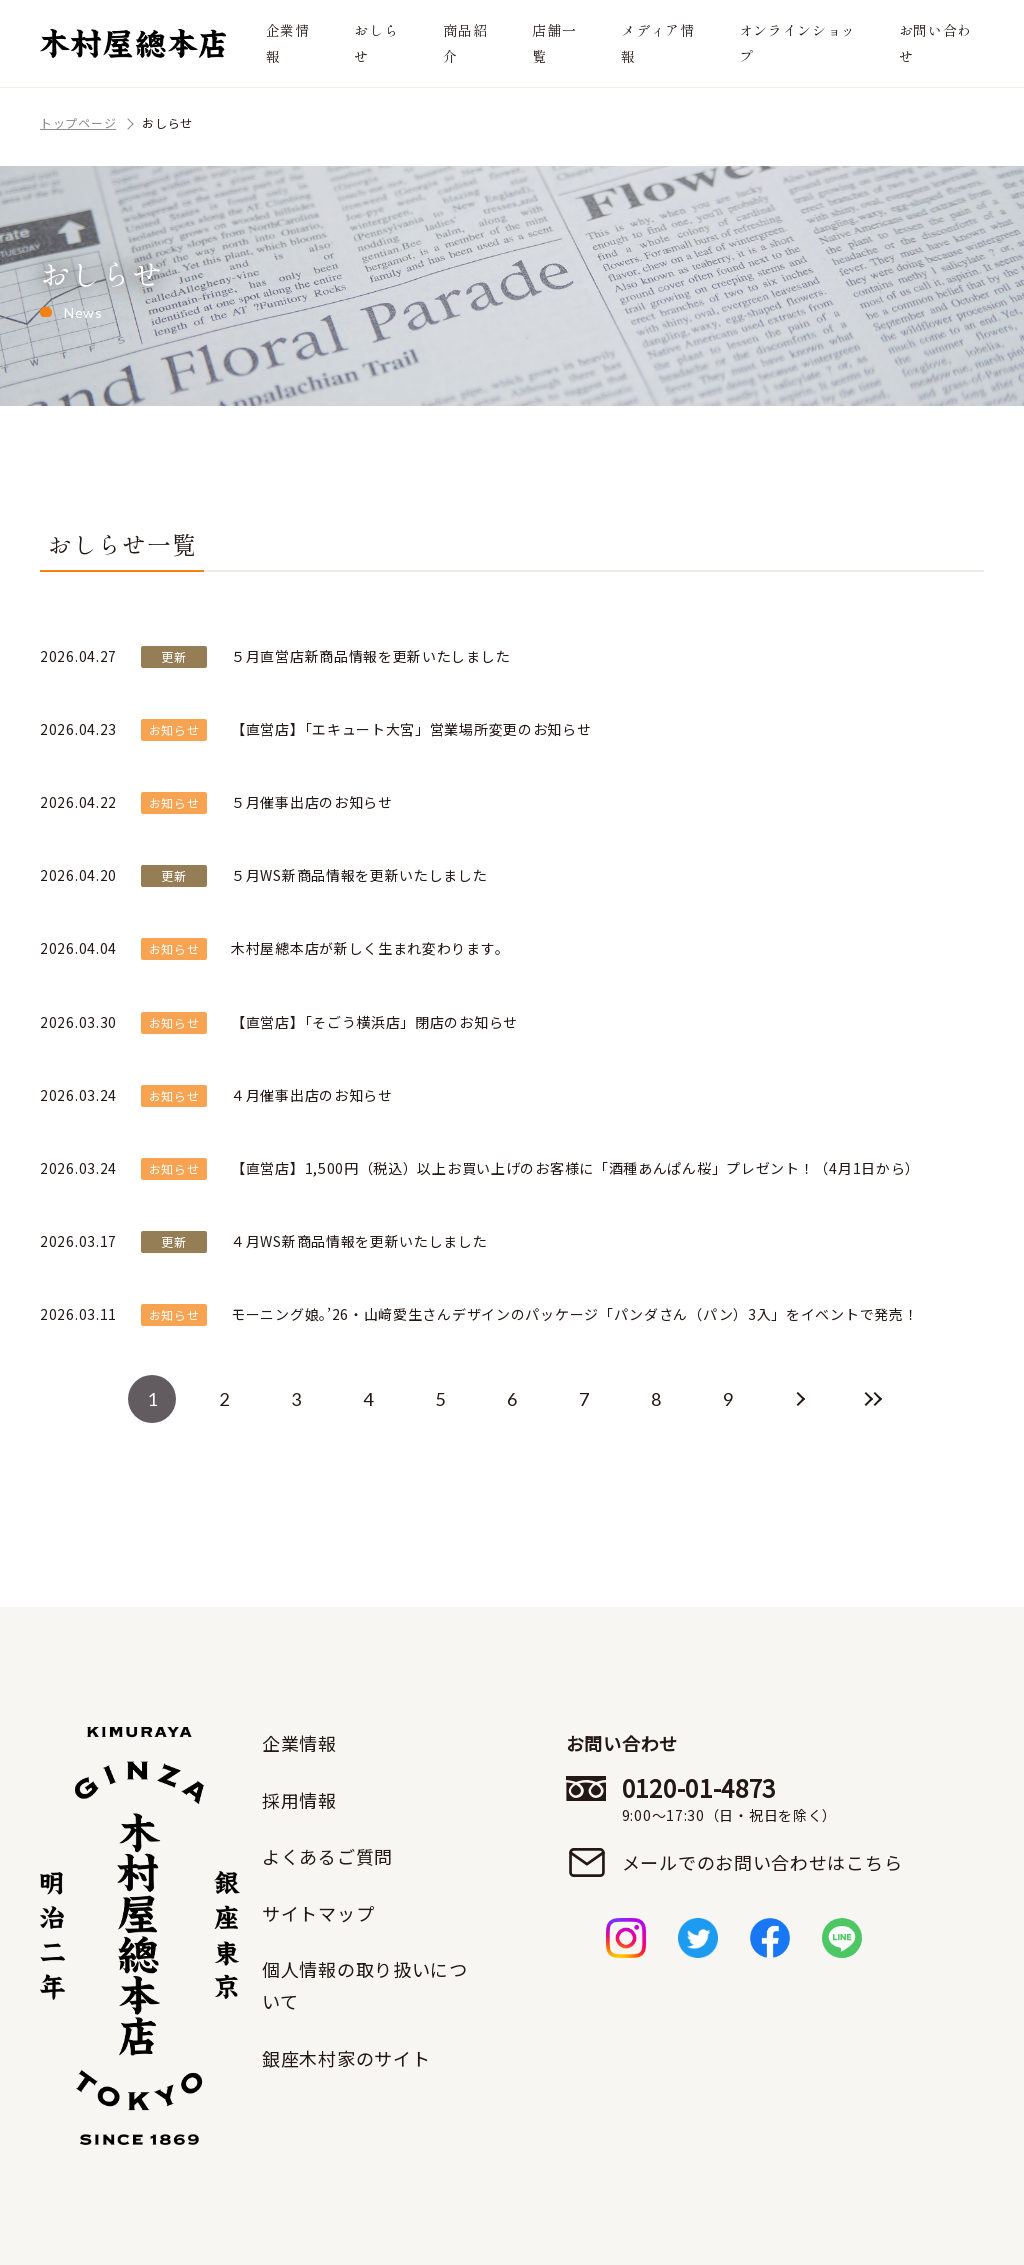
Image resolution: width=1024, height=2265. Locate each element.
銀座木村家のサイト (346, 2058)
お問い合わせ (936, 42)
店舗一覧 (554, 42)
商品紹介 (465, 42)
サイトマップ (318, 1913)
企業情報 (288, 42)
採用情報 (299, 1800)
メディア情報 (658, 42)
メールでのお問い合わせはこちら (762, 1862)
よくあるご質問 (327, 1856)
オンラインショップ (798, 42)
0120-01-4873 (762, 1799)
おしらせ (376, 42)
